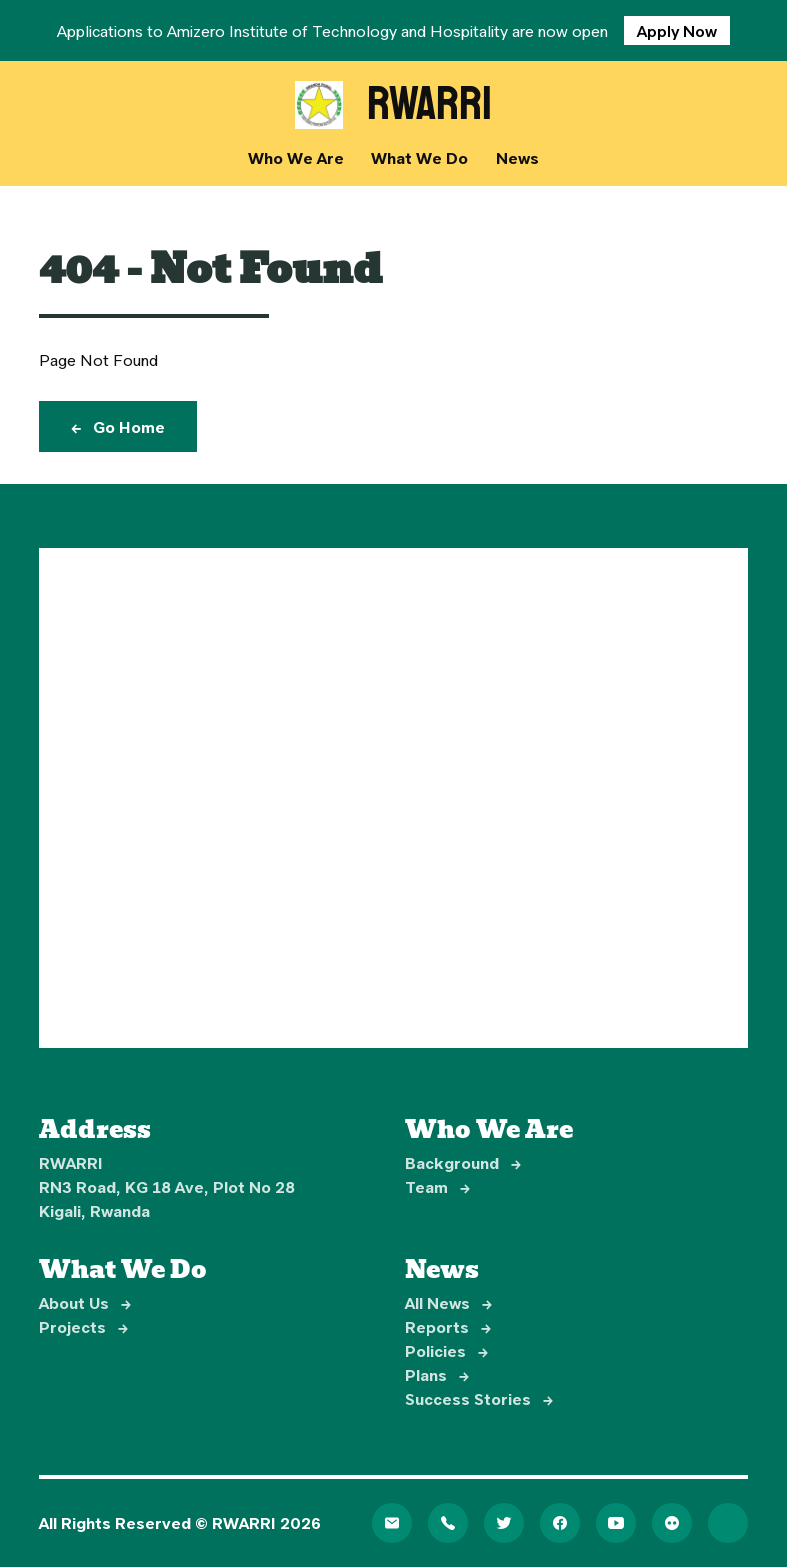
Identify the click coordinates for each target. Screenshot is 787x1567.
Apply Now (677, 30)
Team (437, 1186)
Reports (448, 1326)
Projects (83, 1326)
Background (463, 1162)
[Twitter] (504, 1523)
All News (448, 1302)
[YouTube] (616, 1523)
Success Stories (479, 1398)
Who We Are (296, 157)
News (517, 157)
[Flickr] (672, 1523)
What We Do (419, 157)
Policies (446, 1350)
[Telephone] (448, 1523)
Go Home (118, 426)
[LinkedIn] (728, 1523)
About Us (85, 1302)
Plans (437, 1374)
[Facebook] (560, 1523)
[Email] (392, 1523)
